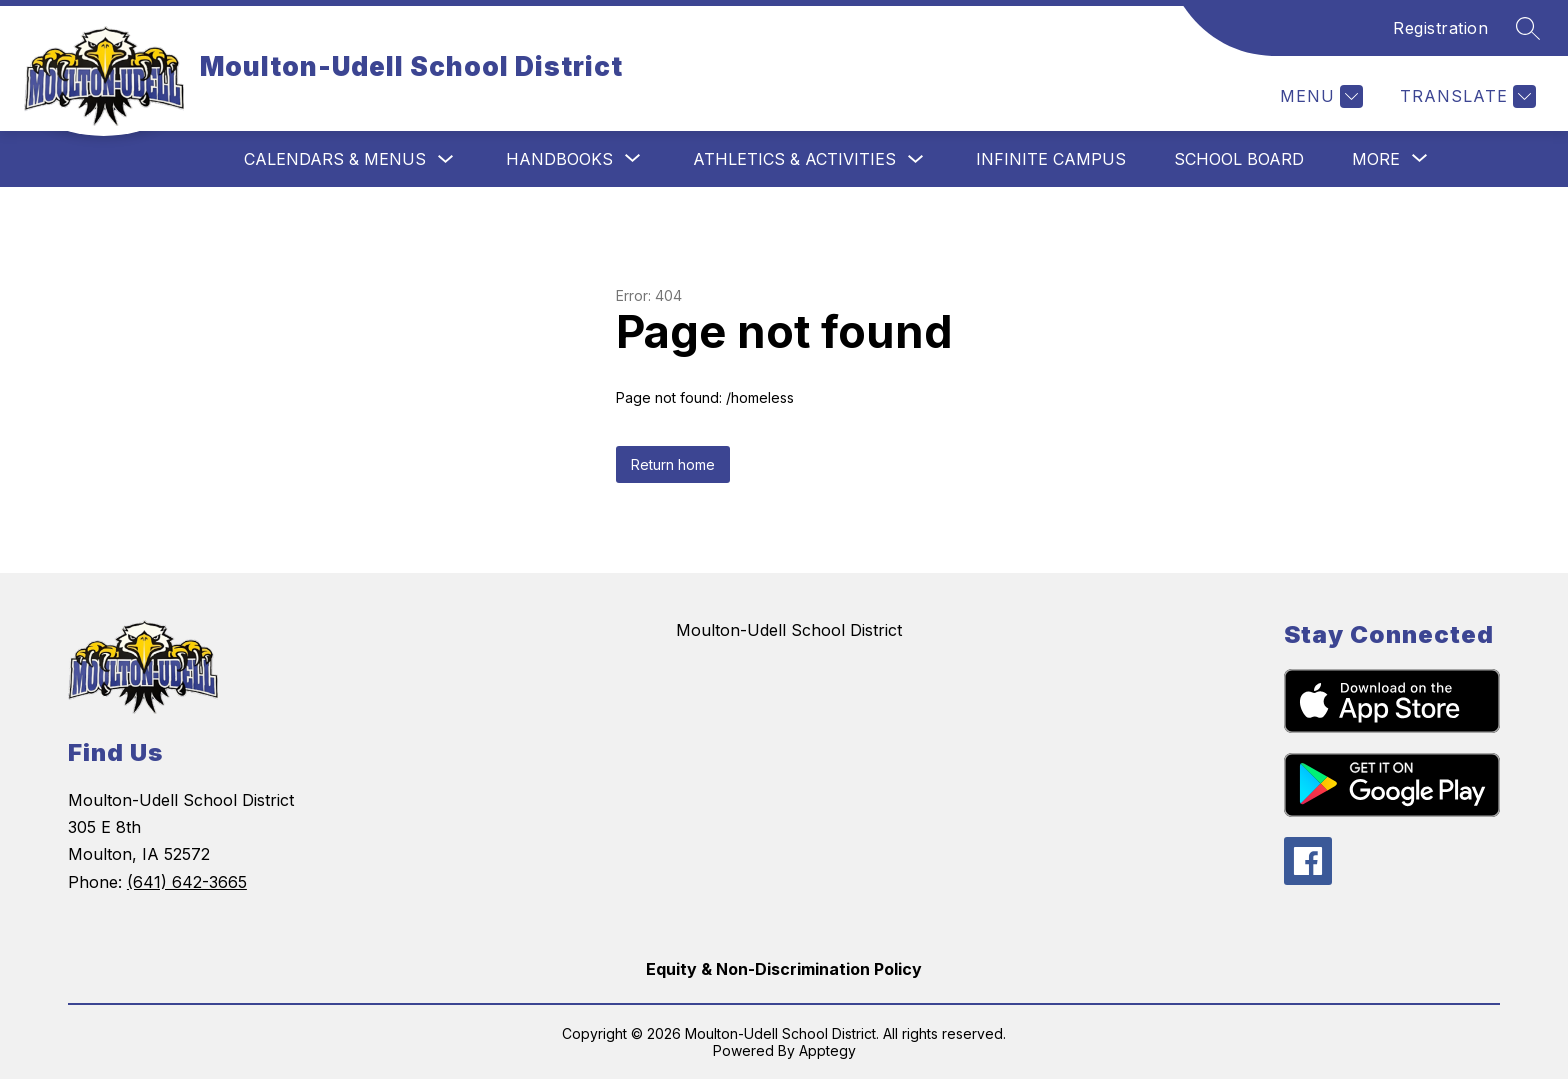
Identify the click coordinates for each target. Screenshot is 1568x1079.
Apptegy (827, 1050)
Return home (673, 464)
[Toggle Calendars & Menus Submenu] (446, 159)
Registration (1440, 28)
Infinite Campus (1051, 159)
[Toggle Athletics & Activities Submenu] (916, 159)
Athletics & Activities (794, 159)
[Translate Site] (1465, 96)
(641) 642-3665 (187, 882)
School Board (1239, 159)
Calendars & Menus (335, 159)
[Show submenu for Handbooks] (559, 159)
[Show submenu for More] (1376, 159)
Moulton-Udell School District (789, 630)
